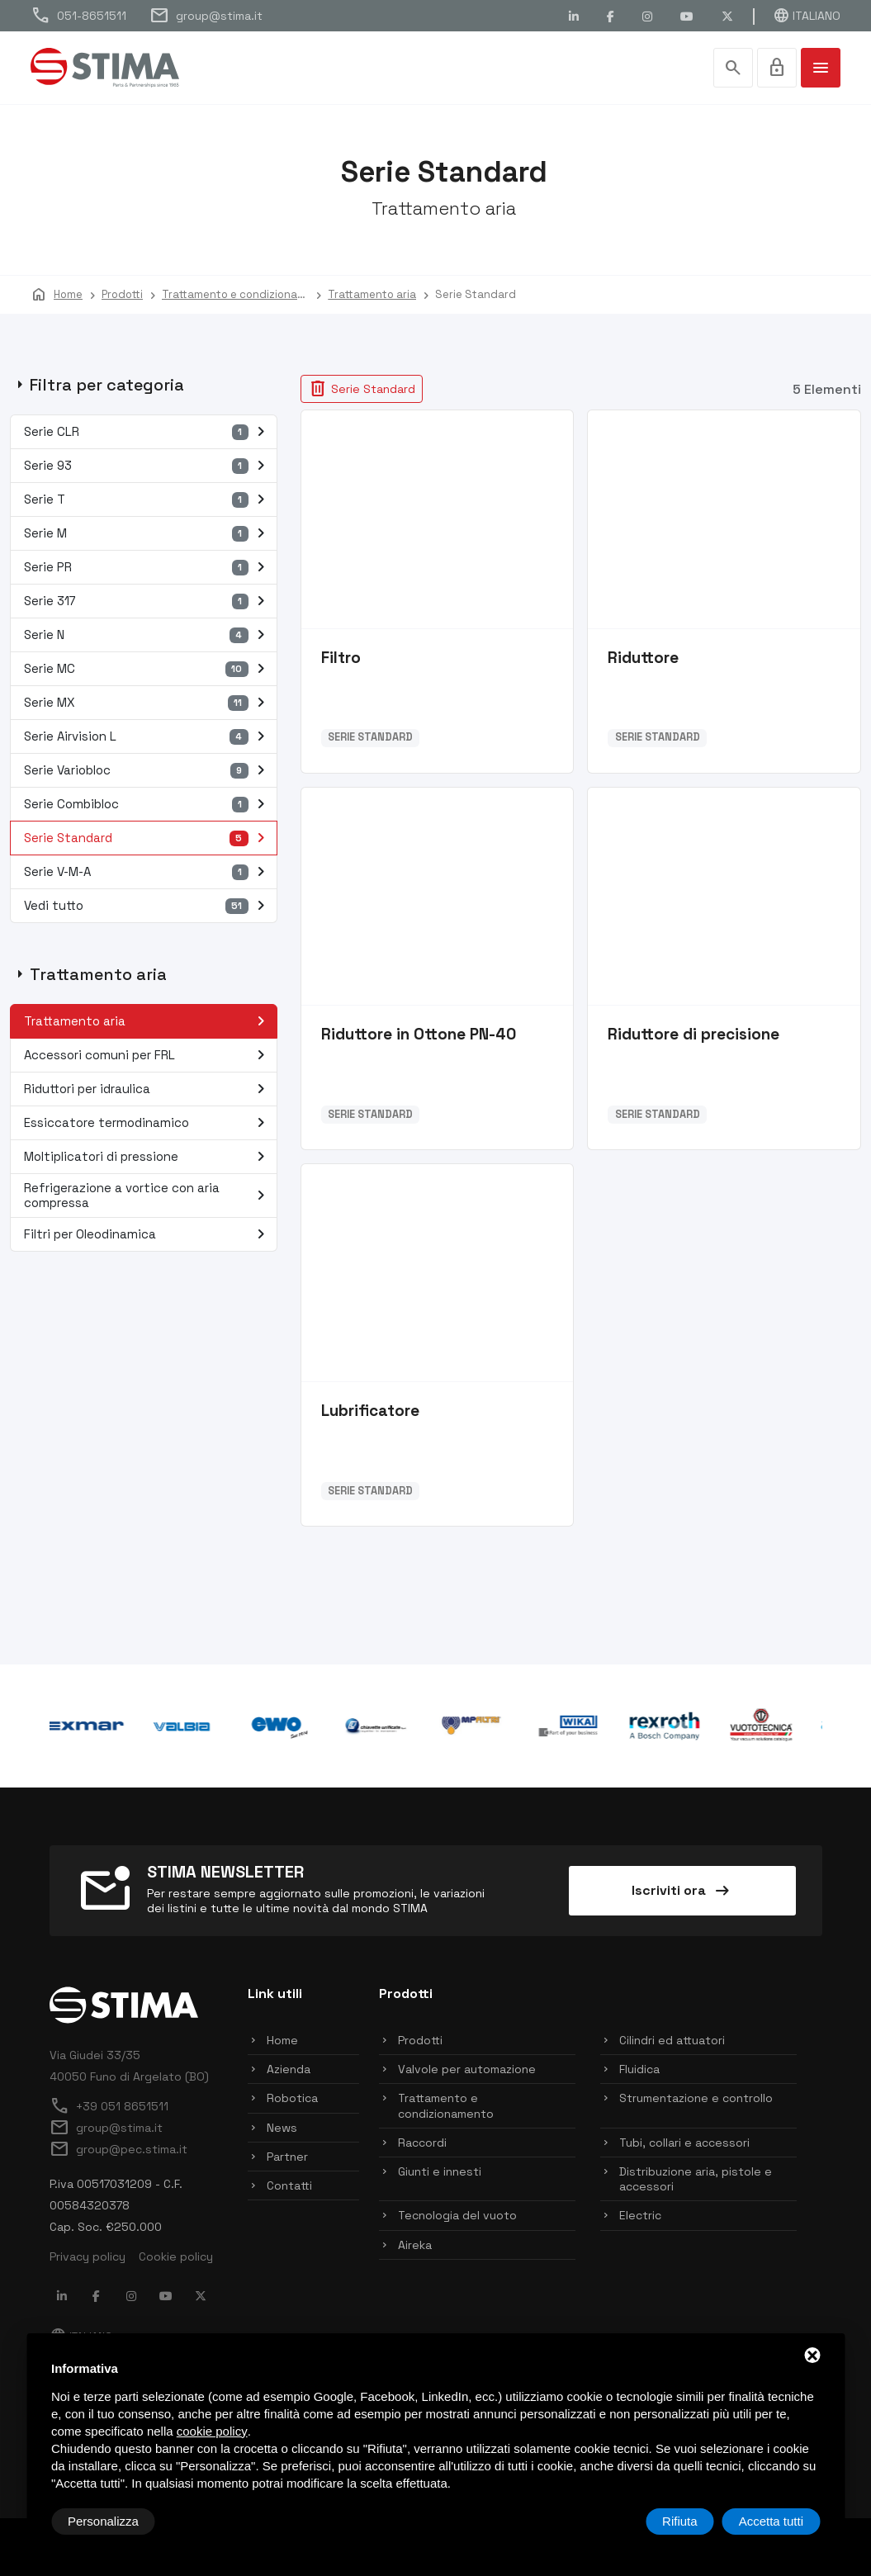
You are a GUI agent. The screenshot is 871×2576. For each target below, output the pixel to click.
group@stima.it (206, 15)
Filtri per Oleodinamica (148, 1234)
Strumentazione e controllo (696, 2098)
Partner (287, 2156)
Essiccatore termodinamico (148, 1122)
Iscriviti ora (682, 1890)
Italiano (806, 16)
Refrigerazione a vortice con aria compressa (148, 1195)
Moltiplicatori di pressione (148, 1156)
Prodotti (420, 2040)
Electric (640, 2215)
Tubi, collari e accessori (684, 2142)
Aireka (415, 2244)
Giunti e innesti (439, 2171)
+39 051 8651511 (109, 2106)
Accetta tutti (771, 2521)
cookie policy (212, 2431)
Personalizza (103, 2521)
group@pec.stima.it (118, 2149)
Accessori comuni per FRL (148, 1055)
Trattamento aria (148, 1021)
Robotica (292, 2098)
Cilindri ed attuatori (672, 2040)
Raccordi (422, 2142)
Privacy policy (87, 2256)
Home (282, 2040)
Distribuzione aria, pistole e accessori (695, 2179)
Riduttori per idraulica (148, 1089)
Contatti (289, 2185)
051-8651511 (78, 15)
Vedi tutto (148, 905)
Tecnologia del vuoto (457, 2215)
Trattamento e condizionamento (446, 2105)
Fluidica (639, 2069)
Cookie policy (176, 2256)
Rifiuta (680, 2521)
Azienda (288, 2069)
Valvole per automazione (467, 2069)
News (282, 2127)
